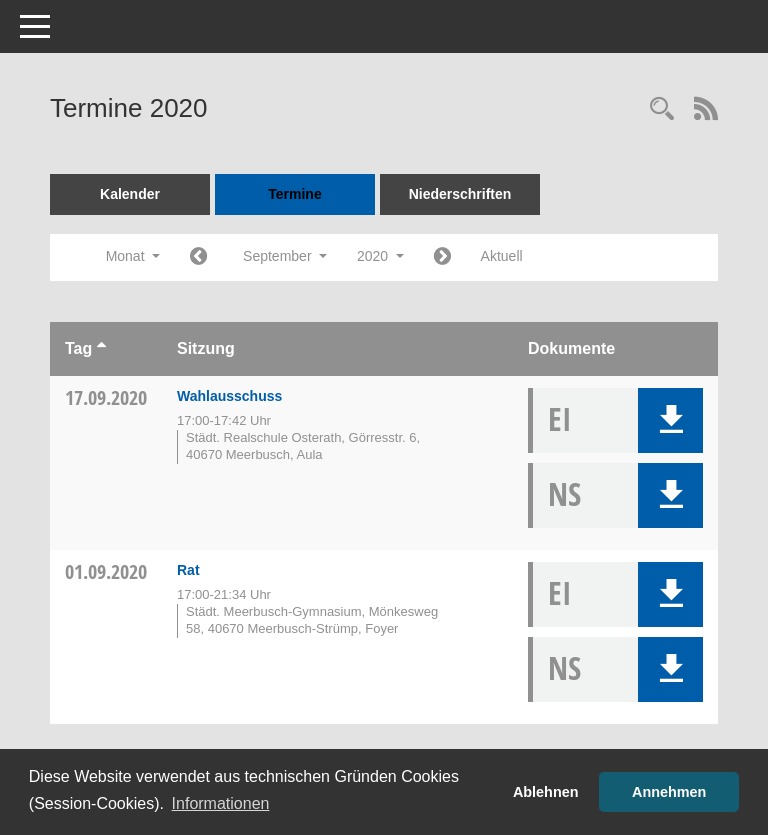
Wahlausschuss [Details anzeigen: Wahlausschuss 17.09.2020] (229, 396)
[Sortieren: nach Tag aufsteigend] (101, 348)
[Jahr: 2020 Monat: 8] (198, 257)
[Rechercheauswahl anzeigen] (662, 110)
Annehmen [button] (669, 792)
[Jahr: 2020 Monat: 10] (442, 257)
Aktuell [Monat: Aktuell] (502, 256)
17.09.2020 (106, 397)
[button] (670, 420)
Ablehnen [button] (546, 792)
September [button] (285, 256)
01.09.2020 (106, 571)
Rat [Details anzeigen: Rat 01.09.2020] (188, 570)
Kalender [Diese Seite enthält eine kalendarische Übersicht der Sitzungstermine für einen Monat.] (130, 194)
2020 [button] (380, 256)
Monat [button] (133, 256)
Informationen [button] (221, 803)
